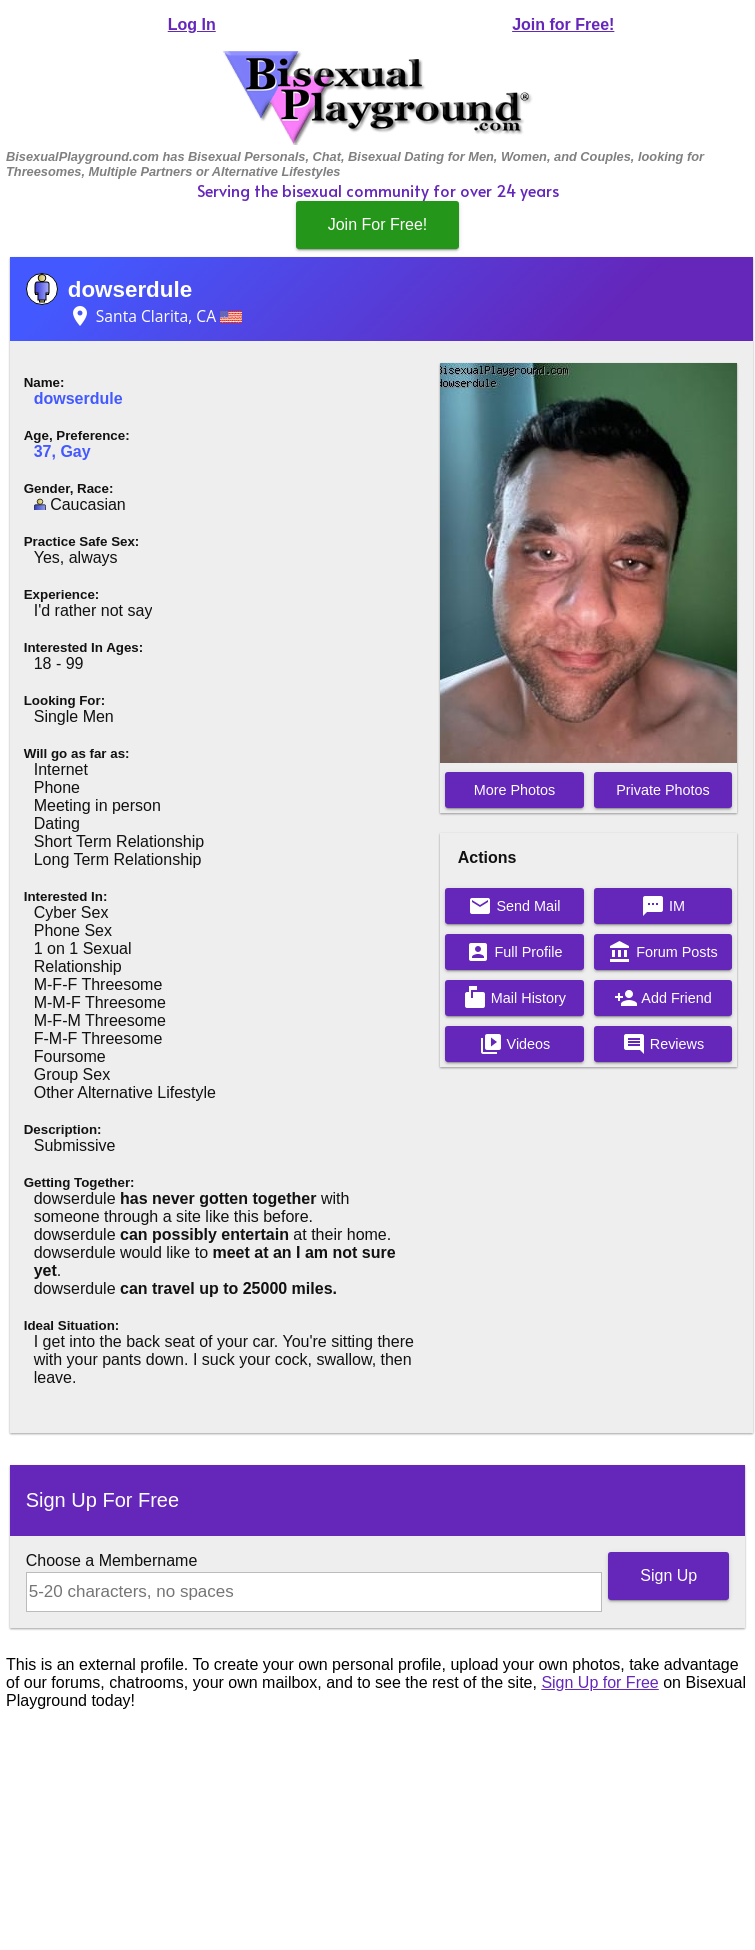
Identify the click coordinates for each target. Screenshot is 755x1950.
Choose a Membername (112, 1560)
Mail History (514, 998)
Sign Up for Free (599, 1682)
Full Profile (514, 952)
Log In (192, 24)
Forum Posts (663, 952)
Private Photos (663, 790)
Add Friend (663, 998)
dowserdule (130, 289)
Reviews (663, 1044)
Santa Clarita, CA (155, 316)
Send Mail (514, 906)
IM (663, 906)
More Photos (515, 790)
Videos (515, 1044)
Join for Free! (563, 24)
